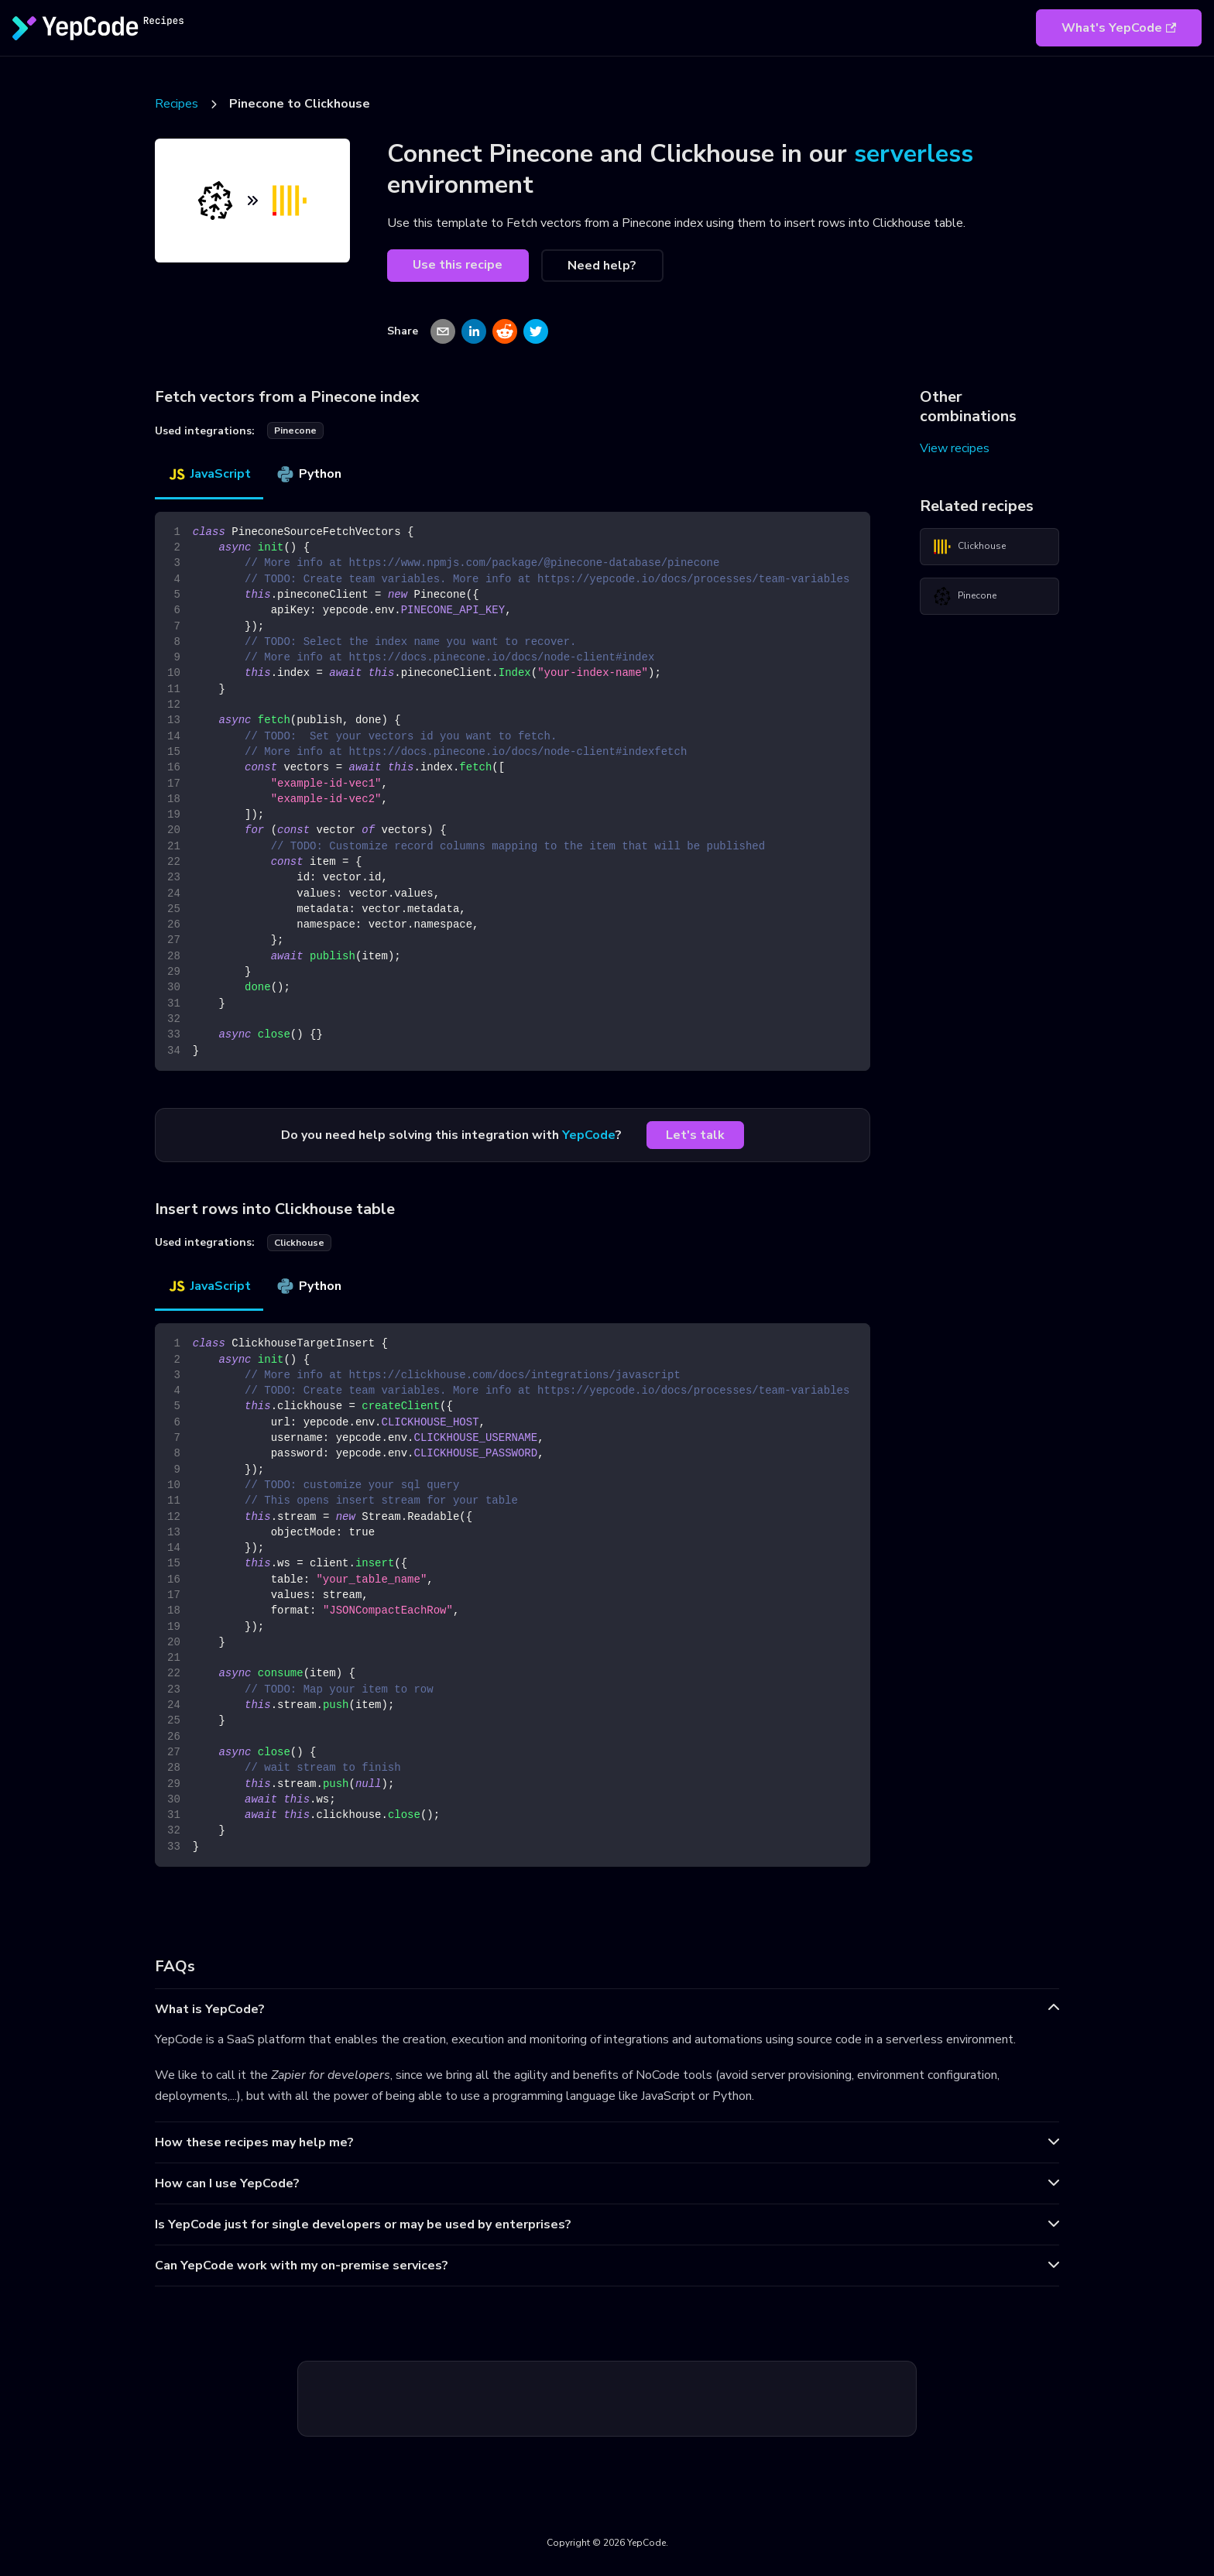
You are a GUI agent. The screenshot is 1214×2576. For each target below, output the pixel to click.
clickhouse (299, 1243)
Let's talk (695, 1135)
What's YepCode (1118, 27)
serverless (913, 153)
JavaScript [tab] (209, 474)
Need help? (602, 265)
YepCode (589, 1135)
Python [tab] (308, 474)
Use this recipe (457, 264)
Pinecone (964, 596)
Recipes (176, 103)
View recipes (954, 448)
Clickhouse (969, 546)
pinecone (295, 430)
